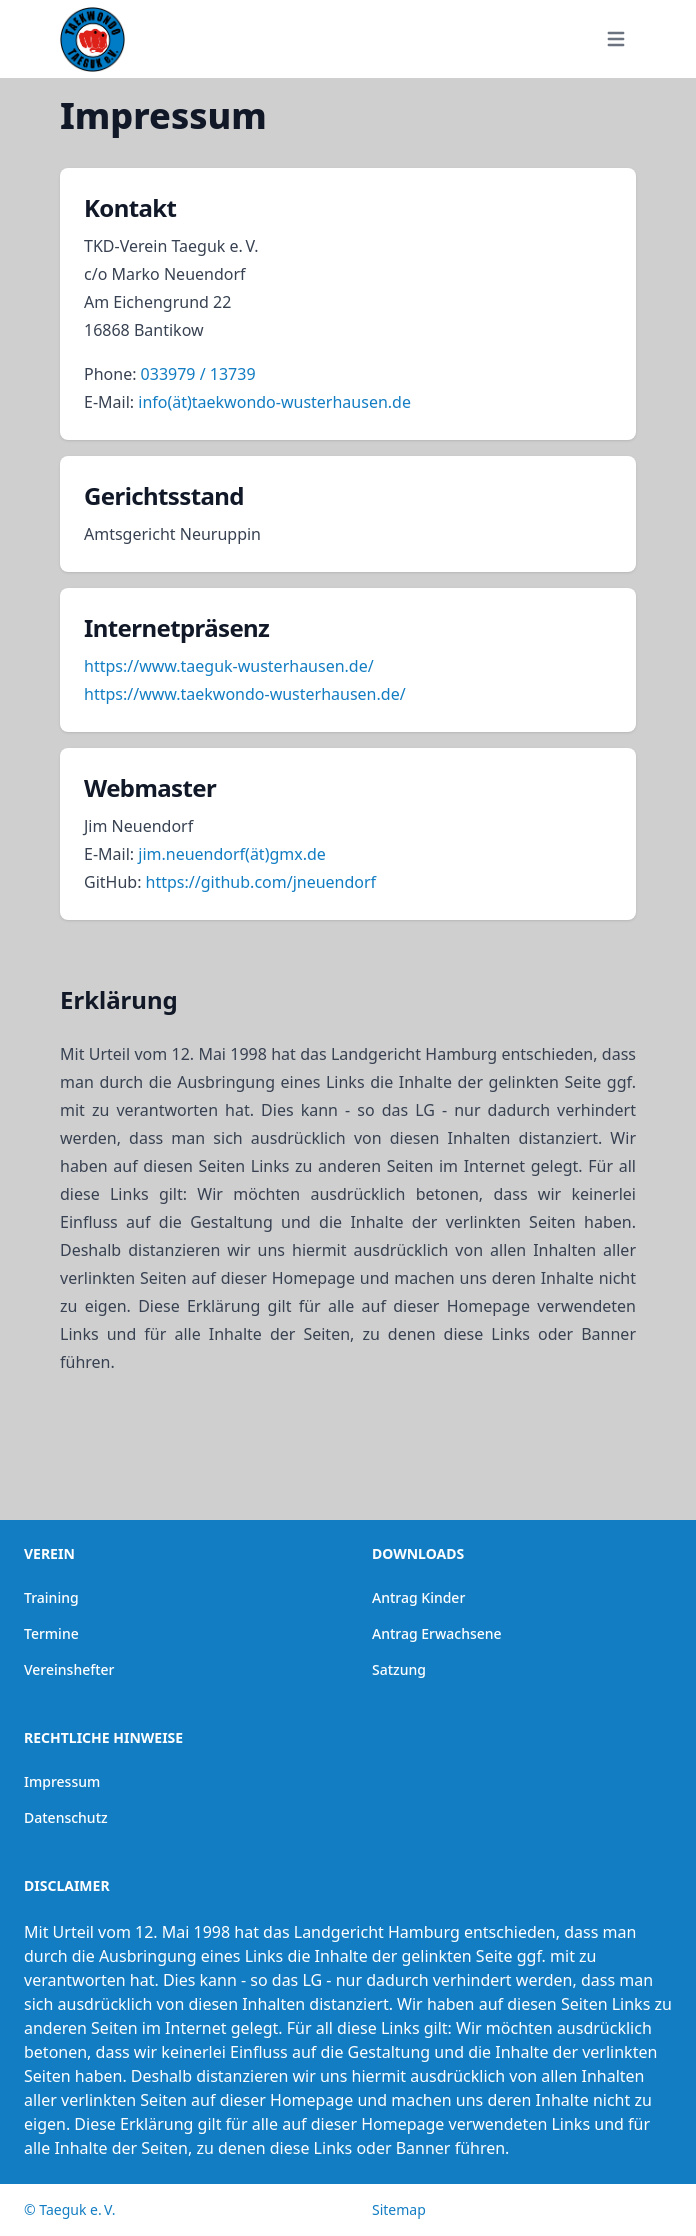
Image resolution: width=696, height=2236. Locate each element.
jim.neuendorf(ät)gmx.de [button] (232, 854)
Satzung (399, 1669)
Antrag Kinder (418, 1597)
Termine (51, 1633)
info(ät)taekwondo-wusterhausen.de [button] (274, 402)
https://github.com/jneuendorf (261, 882)
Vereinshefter (69, 1669)
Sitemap (399, 2209)
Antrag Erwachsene (437, 1633)
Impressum (62, 1781)
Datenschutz (66, 1817)
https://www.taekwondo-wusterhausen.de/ (245, 694)
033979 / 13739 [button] (198, 374)
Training (51, 1597)
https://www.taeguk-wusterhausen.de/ (229, 666)
